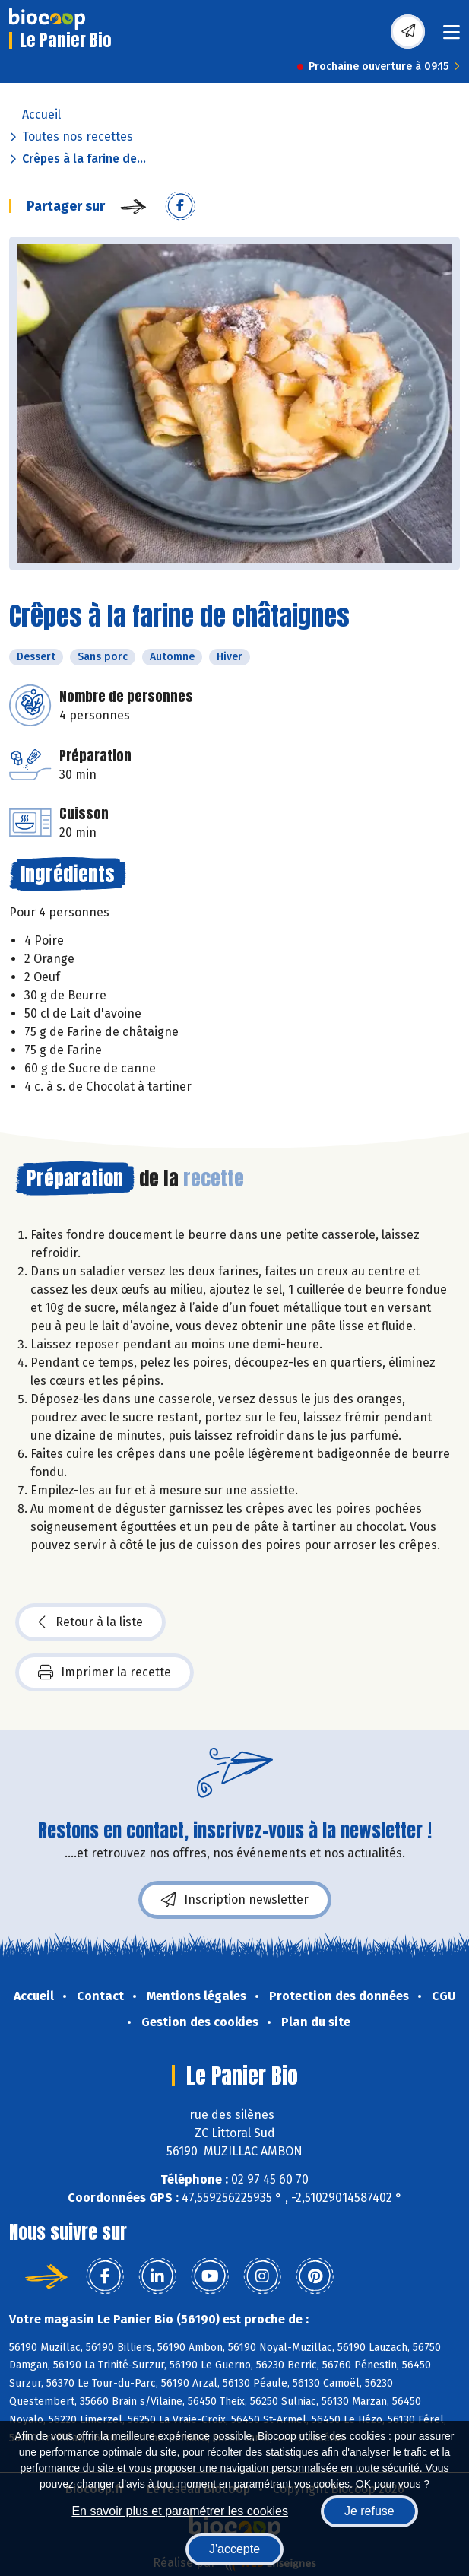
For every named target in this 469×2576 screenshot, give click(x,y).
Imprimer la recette (104, 1672)
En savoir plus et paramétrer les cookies (179, 2511)
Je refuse (369, 2511)
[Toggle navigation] (451, 36)
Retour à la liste (90, 1622)
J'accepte (234, 2549)
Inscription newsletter (235, 1899)
